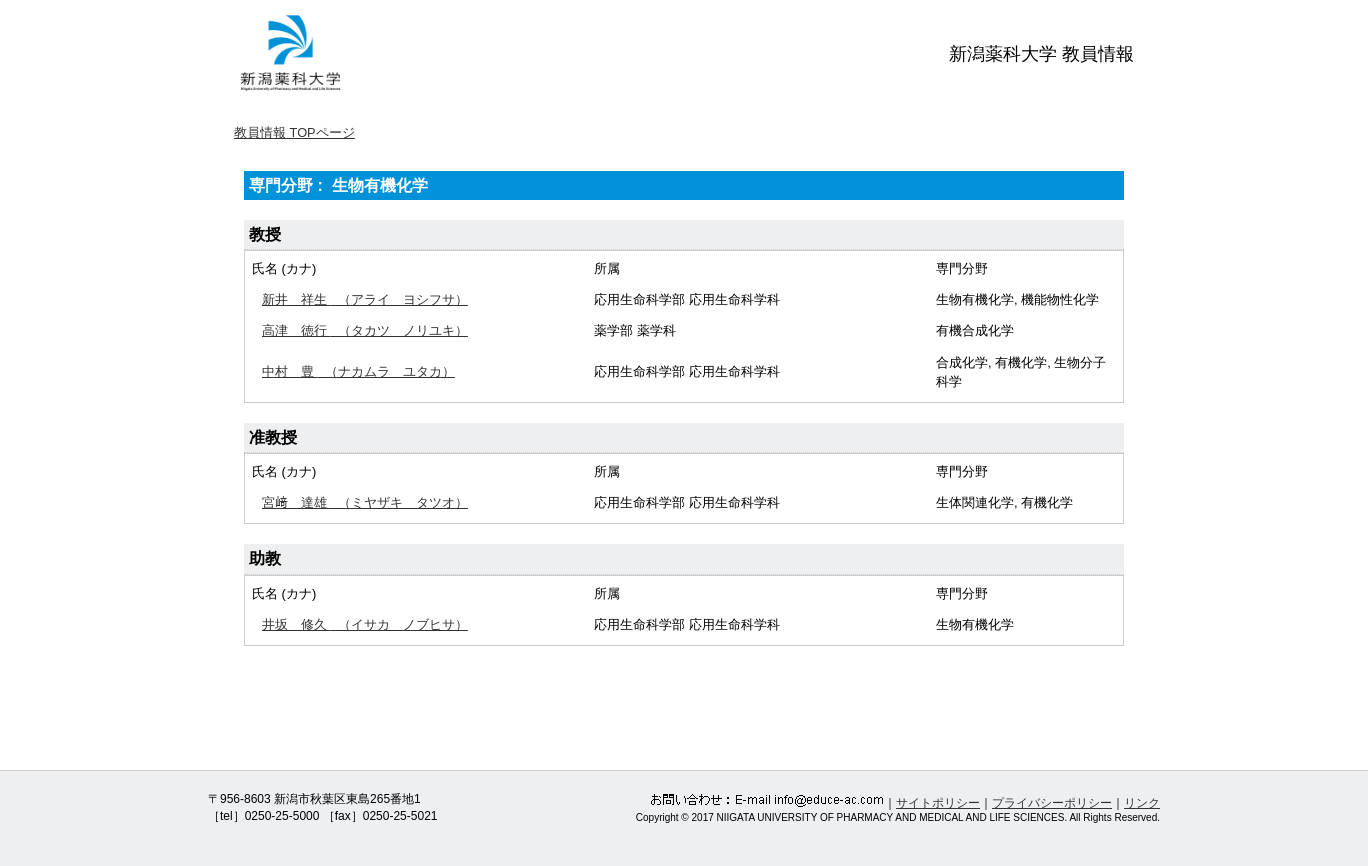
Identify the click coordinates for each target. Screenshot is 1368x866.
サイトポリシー (938, 803)
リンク (1142, 803)
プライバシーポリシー (1052, 803)
